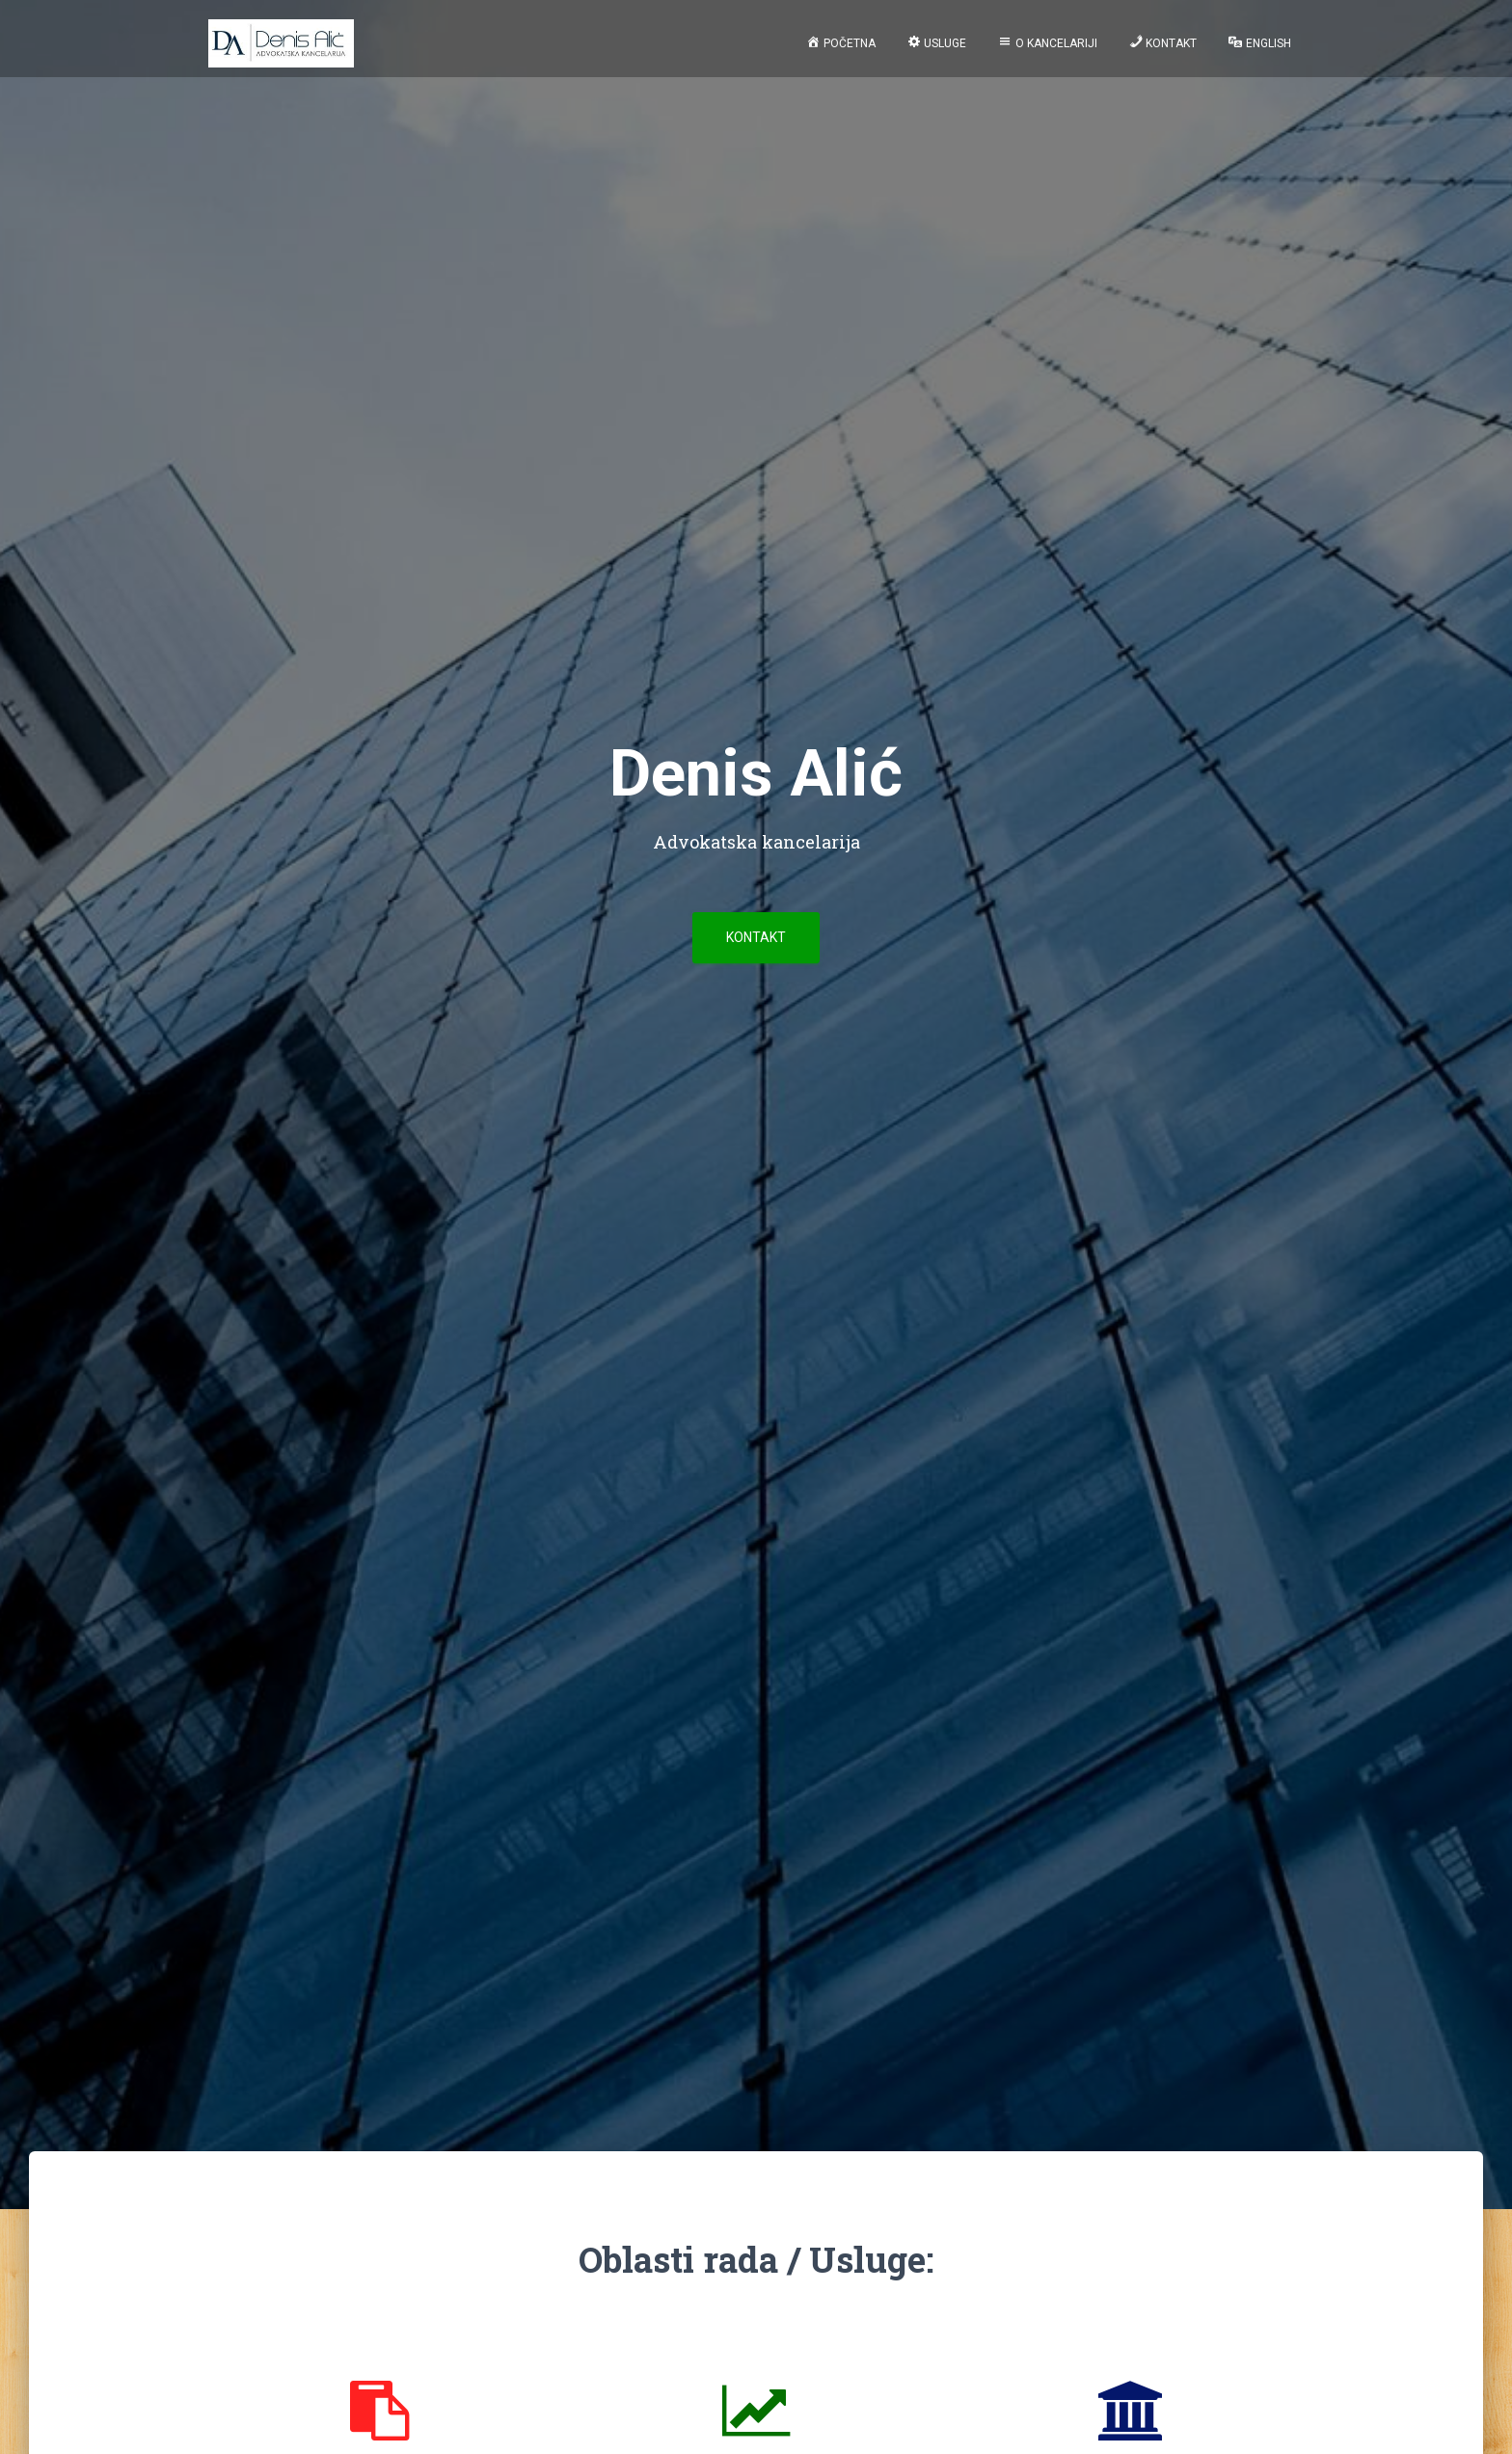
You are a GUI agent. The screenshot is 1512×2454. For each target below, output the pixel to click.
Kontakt (756, 937)
